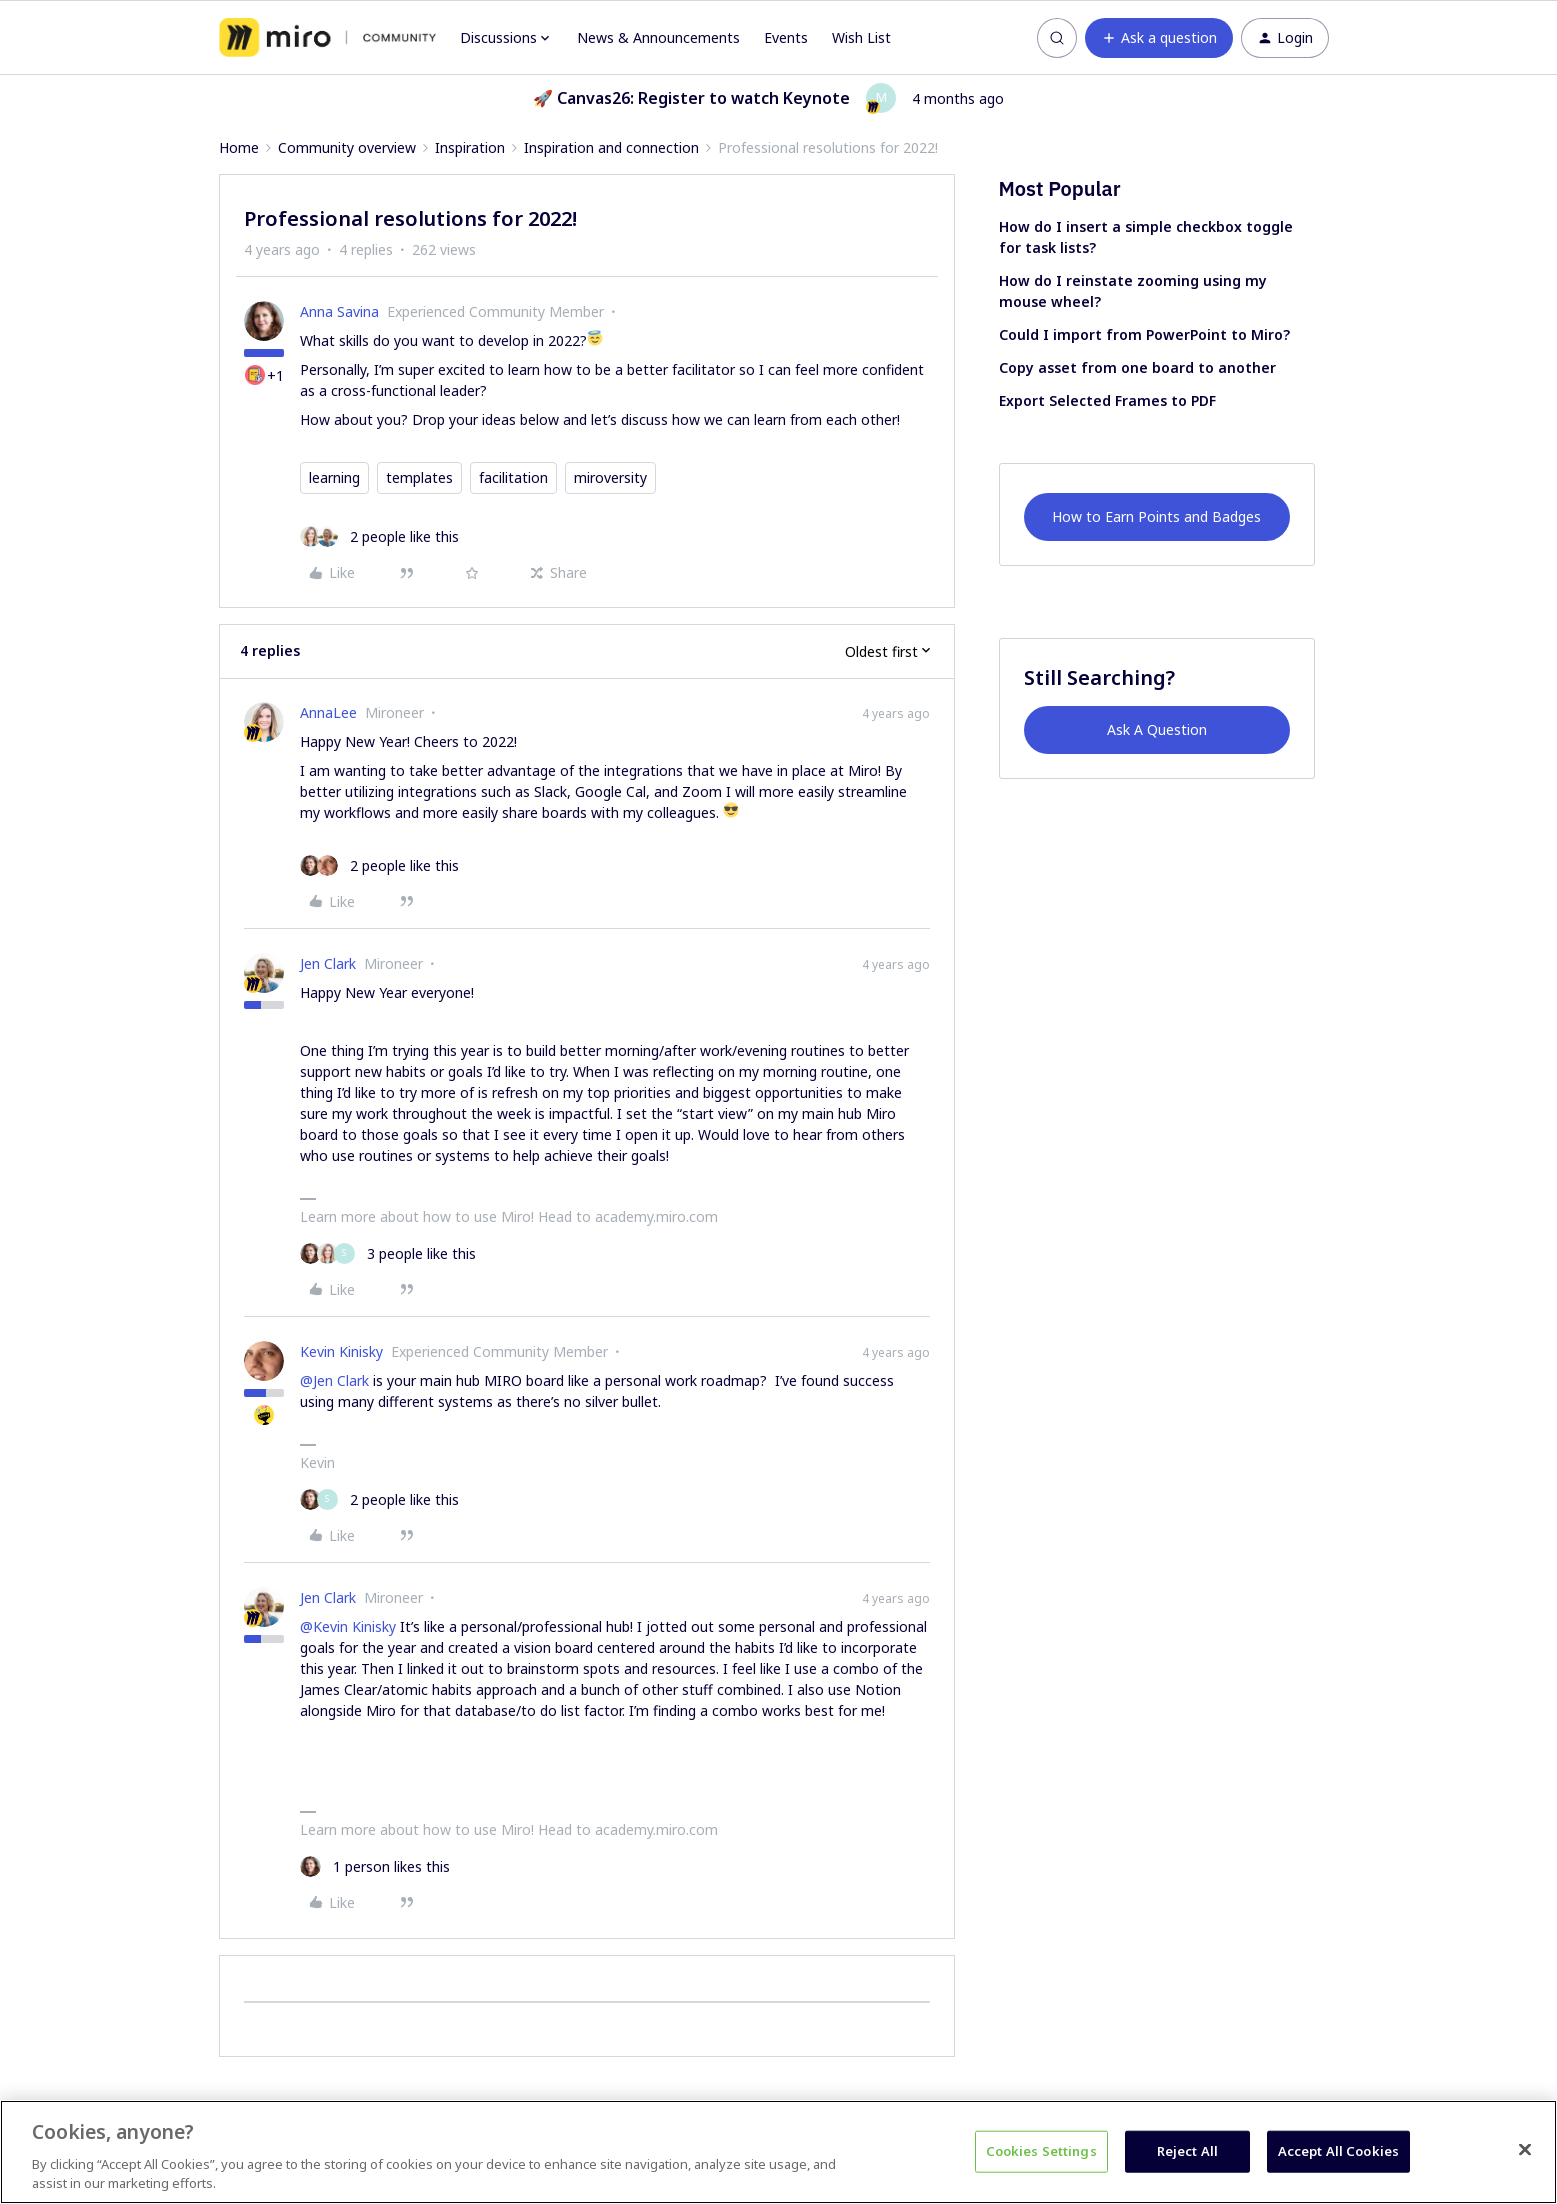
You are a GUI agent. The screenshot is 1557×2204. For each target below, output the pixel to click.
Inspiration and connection (611, 147)
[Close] (1525, 2150)
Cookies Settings (1041, 2151)
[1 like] (375, 1866)
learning (334, 477)
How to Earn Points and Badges (1156, 516)
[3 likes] (388, 1253)
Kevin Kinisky (341, 1351)
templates (419, 477)
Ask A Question (1157, 729)
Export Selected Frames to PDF (1107, 400)
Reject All (1187, 2151)
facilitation (513, 477)
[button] (1159, 38)
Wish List (861, 37)
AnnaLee (328, 712)
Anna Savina (339, 311)
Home (239, 147)
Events (786, 37)
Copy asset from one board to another (1137, 367)
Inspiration (470, 147)
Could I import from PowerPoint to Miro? (1144, 334)
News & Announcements (658, 37)
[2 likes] (379, 536)
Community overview (347, 147)
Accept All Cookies (1338, 2151)
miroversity (610, 477)
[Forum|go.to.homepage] (327, 38)
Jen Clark (328, 963)
